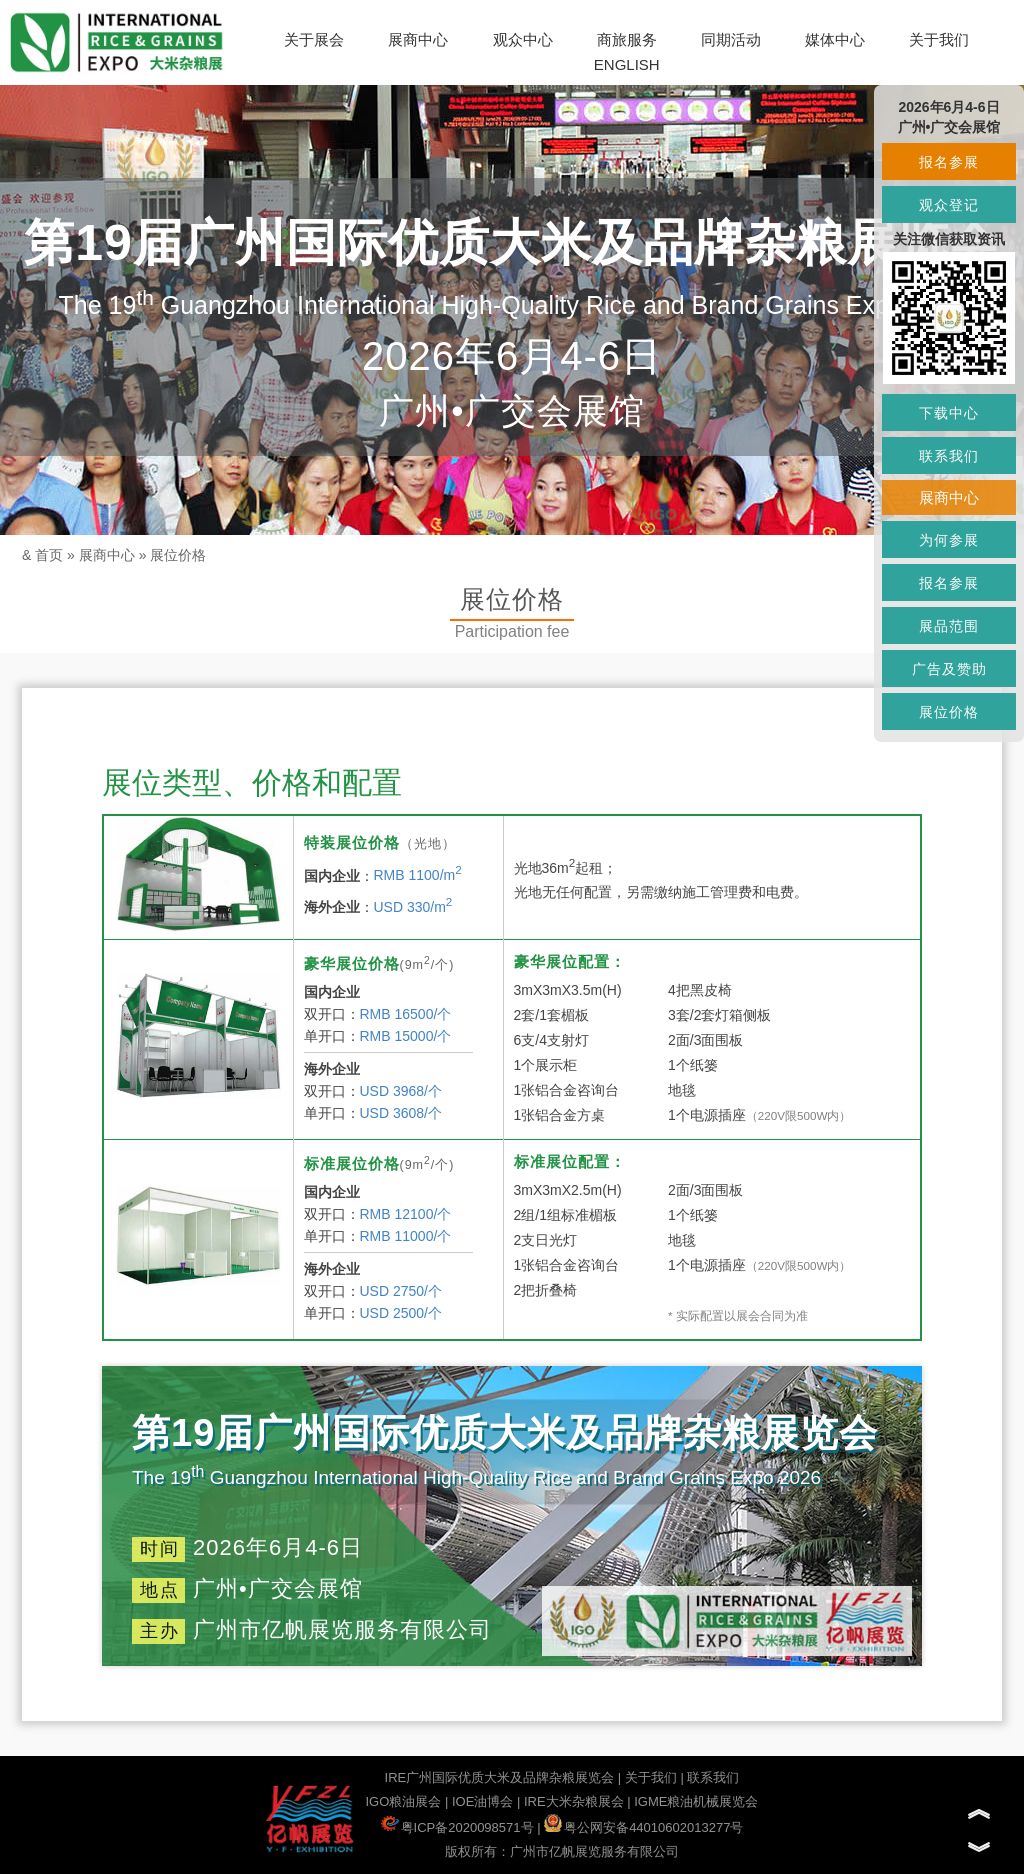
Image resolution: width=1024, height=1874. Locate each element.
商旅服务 (627, 39)
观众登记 (949, 205)
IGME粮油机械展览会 (696, 1801)
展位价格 (178, 555)
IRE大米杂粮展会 (574, 1801)
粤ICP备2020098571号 (457, 1827)
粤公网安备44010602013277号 (643, 1827)
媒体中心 (835, 39)
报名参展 (949, 162)
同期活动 (731, 39)
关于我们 (939, 39)
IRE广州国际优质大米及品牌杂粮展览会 (500, 1777)
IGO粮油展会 (403, 1801)
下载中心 (949, 413)
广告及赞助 (949, 669)
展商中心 (418, 39)
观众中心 (523, 39)
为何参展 (949, 540)
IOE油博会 (482, 1801)
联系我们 (713, 1777)
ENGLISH (627, 64)
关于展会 (314, 39)
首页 (49, 555)
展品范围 (949, 626)
